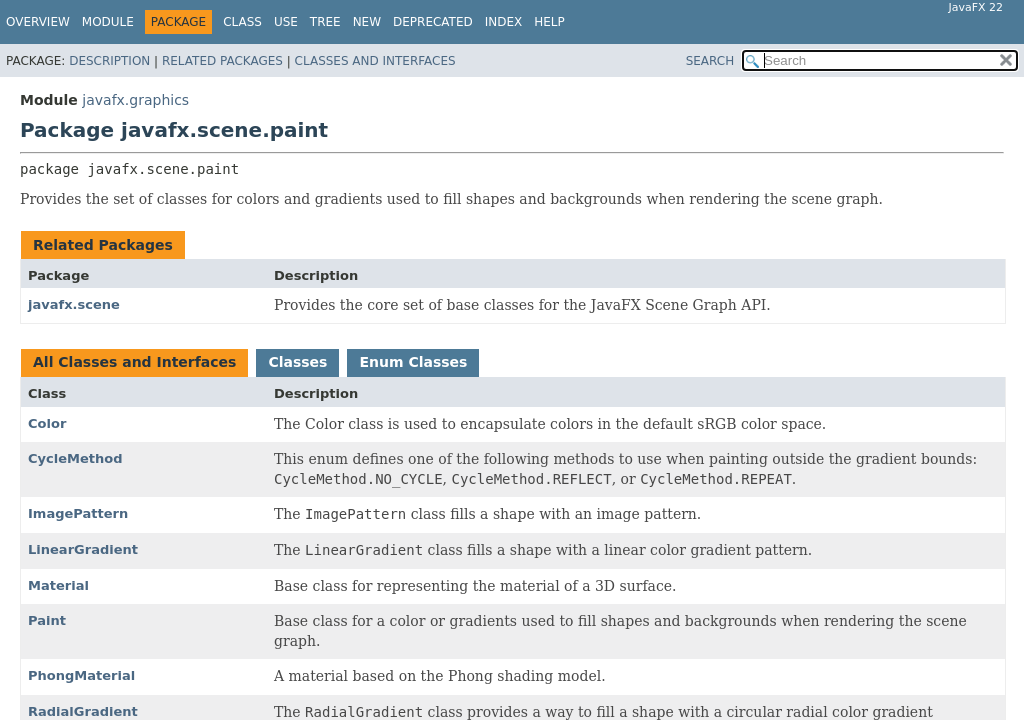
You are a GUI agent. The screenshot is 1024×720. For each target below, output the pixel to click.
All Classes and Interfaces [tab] (134, 362)
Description (109, 61)
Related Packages (222, 61)
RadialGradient (83, 711)
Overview (38, 22)
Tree (325, 22)
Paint (47, 620)
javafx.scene (74, 304)
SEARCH (710, 61)
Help (549, 22)
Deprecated (433, 22)
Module (108, 22)
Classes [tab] (297, 362)
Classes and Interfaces (375, 61)
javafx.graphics (135, 100)
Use (286, 22)
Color (47, 423)
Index (504, 22)
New (367, 22)
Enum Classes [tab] (413, 362)
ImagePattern (78, 513)
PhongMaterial (81, 675)
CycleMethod (75, 458)
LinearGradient (83, 549)
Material (58, 585)
